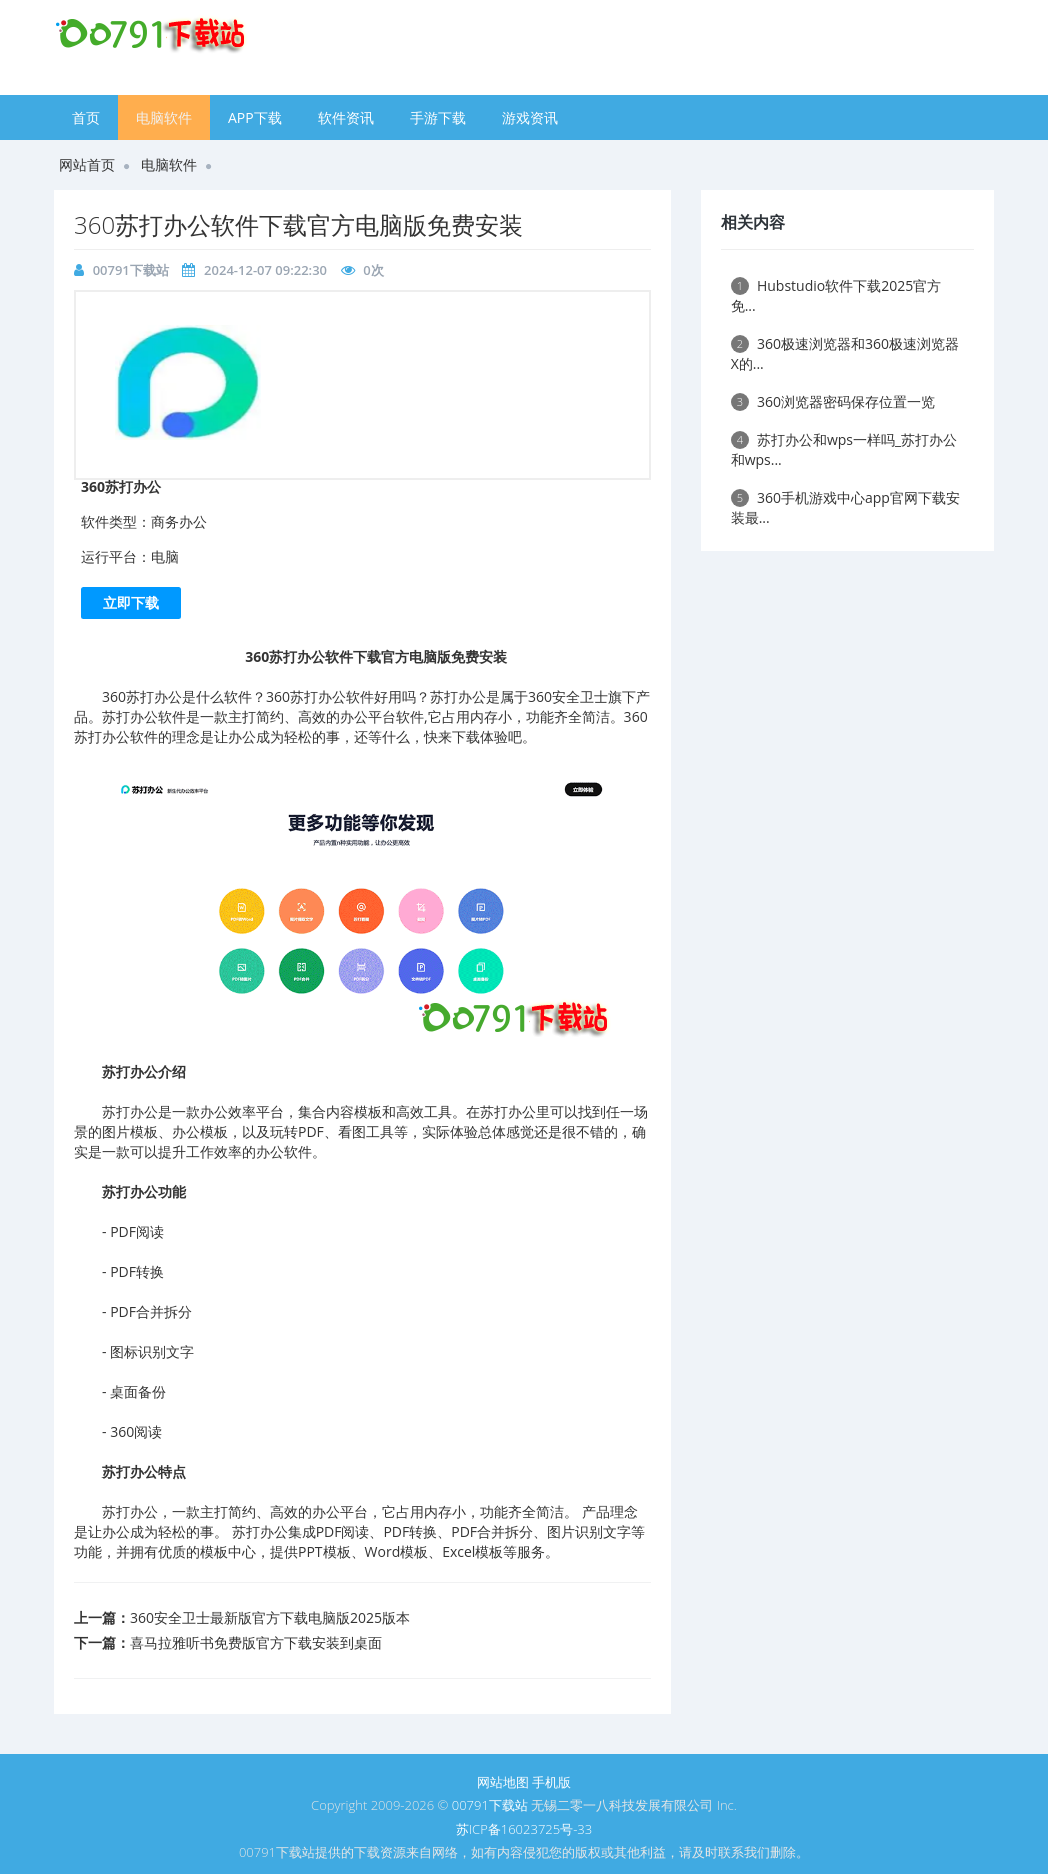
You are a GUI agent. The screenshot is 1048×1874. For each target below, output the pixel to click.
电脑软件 (164, 117)
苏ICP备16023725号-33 (524, 1829)
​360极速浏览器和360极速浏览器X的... (845, 353)
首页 (86, 117)
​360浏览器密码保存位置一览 (833, 401)
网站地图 (503, 1782)
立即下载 (131, 602)
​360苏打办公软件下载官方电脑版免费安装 (298, 224)
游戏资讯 (530, 117)
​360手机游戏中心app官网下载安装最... (845, 507)
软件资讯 (346, 117)
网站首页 (87, 164)
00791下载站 (131, 270)
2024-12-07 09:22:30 (265, 270)
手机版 (551, 1782)
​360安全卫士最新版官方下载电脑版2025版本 (270, 1617)
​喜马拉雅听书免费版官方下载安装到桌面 (256, 1642)
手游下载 (438, 117)
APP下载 (255, 117)
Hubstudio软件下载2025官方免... (836, 295)
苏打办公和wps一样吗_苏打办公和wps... (844, 449)
